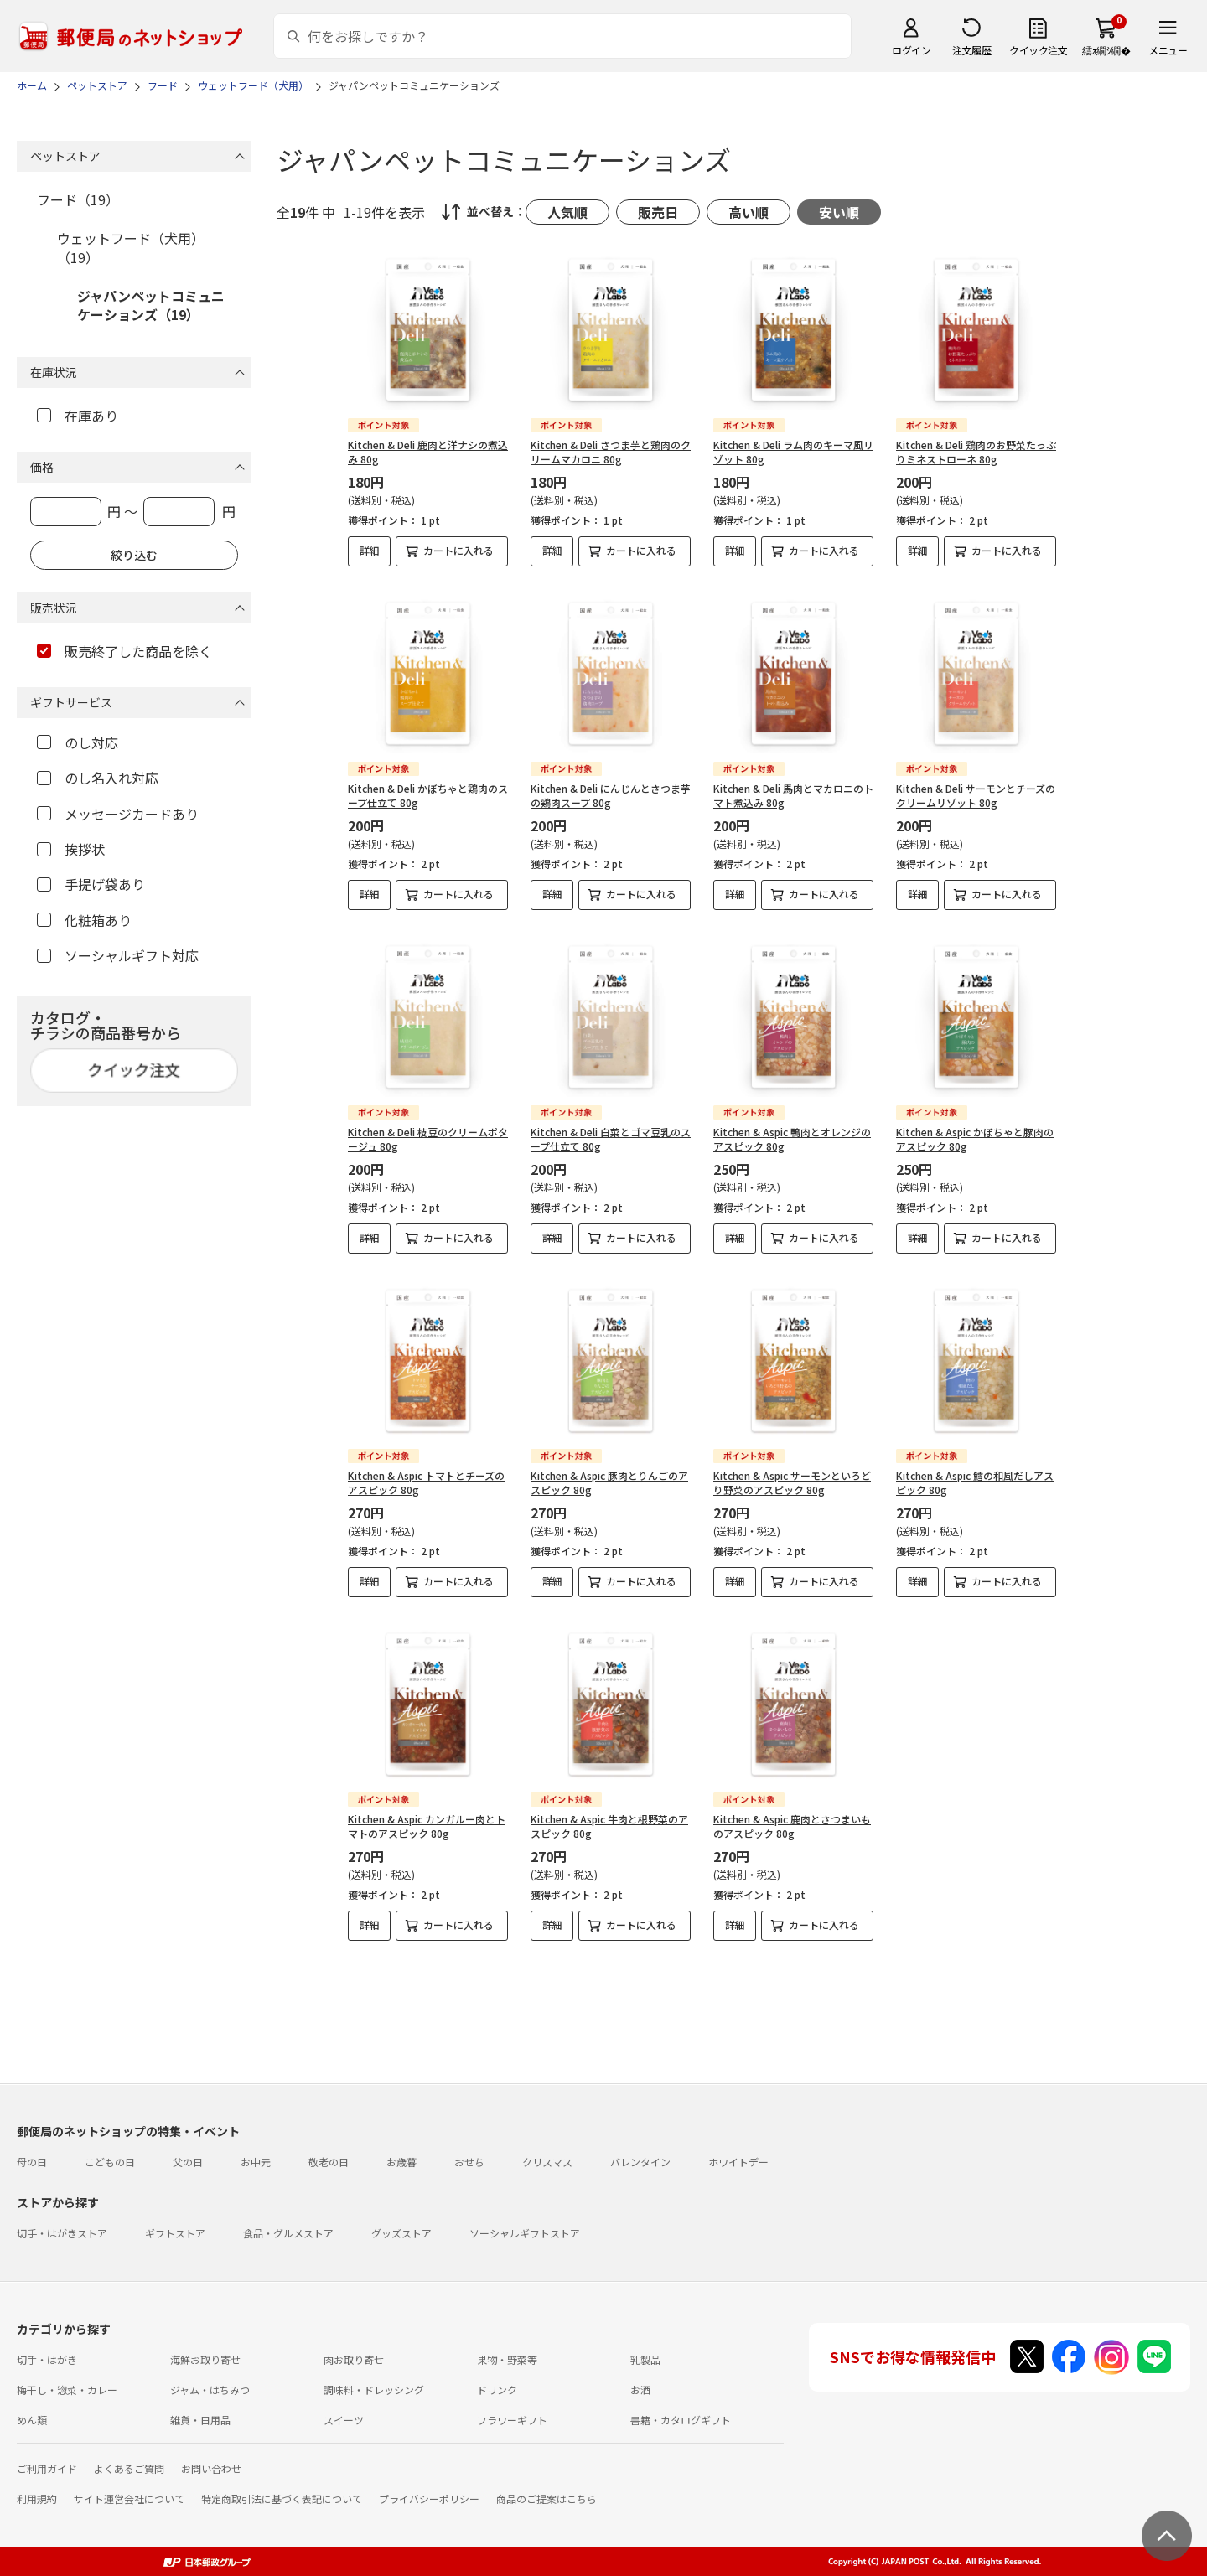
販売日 (658, 212)
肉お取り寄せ (354, 2359)
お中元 (256, 2161)
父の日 (188, 2161)
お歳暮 (401, 2161)
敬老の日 (328, 2161)
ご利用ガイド (47, 2468)
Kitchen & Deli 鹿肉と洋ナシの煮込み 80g (428, 451)
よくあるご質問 (129, 2468)
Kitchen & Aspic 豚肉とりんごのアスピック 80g (609, 1482)
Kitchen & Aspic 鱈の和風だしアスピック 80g (975, 1482)
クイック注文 (1038, 50)
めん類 (32, 2420)
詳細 (370, 550)
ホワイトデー (738, 2161)
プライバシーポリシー (429, 2498)
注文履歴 (971, 50)
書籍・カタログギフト (680, 2420)
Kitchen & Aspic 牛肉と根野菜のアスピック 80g (609, 1826)
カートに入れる (458, 550)
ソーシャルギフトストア (524, 2233)
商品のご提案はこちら (546, 2498)
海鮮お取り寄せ (205, 2359)
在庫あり (77, 416)
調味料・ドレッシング (374, 2389)
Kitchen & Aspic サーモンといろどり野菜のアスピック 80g (792, 1482)
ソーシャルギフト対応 (118, 955)
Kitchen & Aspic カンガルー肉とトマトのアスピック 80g (426, 1826)
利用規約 (37, 2498)
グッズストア (401, 2233)
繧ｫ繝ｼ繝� (1106, 50)
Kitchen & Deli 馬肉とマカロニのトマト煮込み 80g (793, 795)
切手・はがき (47, 2359)
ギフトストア (175, 2233)
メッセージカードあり (118, 814)
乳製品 (645, 2359)
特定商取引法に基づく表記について (281, 2498)
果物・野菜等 (507, 2359)
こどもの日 (110, 2161)
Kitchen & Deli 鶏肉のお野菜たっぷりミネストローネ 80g (976, 451)
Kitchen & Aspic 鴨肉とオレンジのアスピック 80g (792, 1139)
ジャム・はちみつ (210, 2389)
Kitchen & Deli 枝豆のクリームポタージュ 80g (428, 1139)
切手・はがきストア (62, 2233)
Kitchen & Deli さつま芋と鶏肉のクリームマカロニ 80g (611, 451)
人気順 (567, 212)
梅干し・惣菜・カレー (67, 2389)
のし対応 (77, 742)
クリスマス (547, 2161)
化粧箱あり (84, 920)
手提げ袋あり (91, 884)
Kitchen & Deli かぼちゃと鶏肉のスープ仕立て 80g (428, 795)
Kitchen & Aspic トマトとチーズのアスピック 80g (426, 1482)
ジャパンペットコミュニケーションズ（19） (151, 305)
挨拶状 (71, 849)
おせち (469, 2161)
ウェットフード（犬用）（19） (131, 247)
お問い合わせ (211, 2468)
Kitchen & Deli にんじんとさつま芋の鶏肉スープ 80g (611, 795)
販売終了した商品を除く (124, 651)
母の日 (32, 2161)
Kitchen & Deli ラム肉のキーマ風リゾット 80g (793, 451)
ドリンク (497, 2389)
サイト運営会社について (129, 2498)
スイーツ (344, 2420)
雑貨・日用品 (200, 2420)
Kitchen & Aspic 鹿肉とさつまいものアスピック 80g (792, 1826)
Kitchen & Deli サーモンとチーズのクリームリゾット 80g (975, 795)
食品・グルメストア (288, 2233)
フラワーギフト (512, 2420)
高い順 (748, 212)
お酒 (640, 2389)
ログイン (911, 50)
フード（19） (78, 199)
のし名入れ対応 (97, 778)
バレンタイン (640, 2161)
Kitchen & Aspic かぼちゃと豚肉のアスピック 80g (975, 1139)
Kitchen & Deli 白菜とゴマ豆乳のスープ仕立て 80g (611, 1139)
